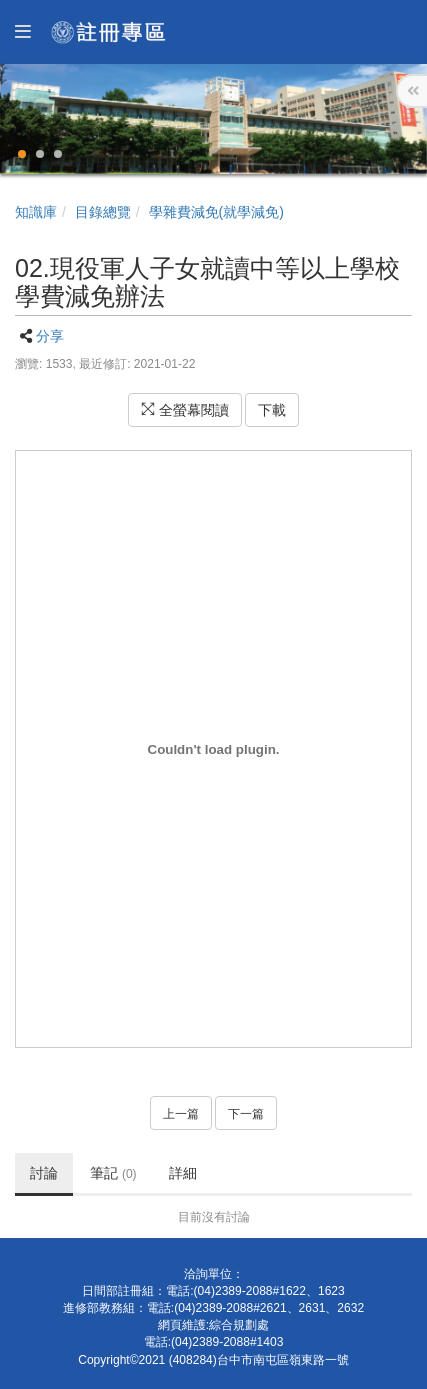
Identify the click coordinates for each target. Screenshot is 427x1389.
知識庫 (36, 212)
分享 (50, 336)
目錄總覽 (103, 212)
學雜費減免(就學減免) (216, 212)
